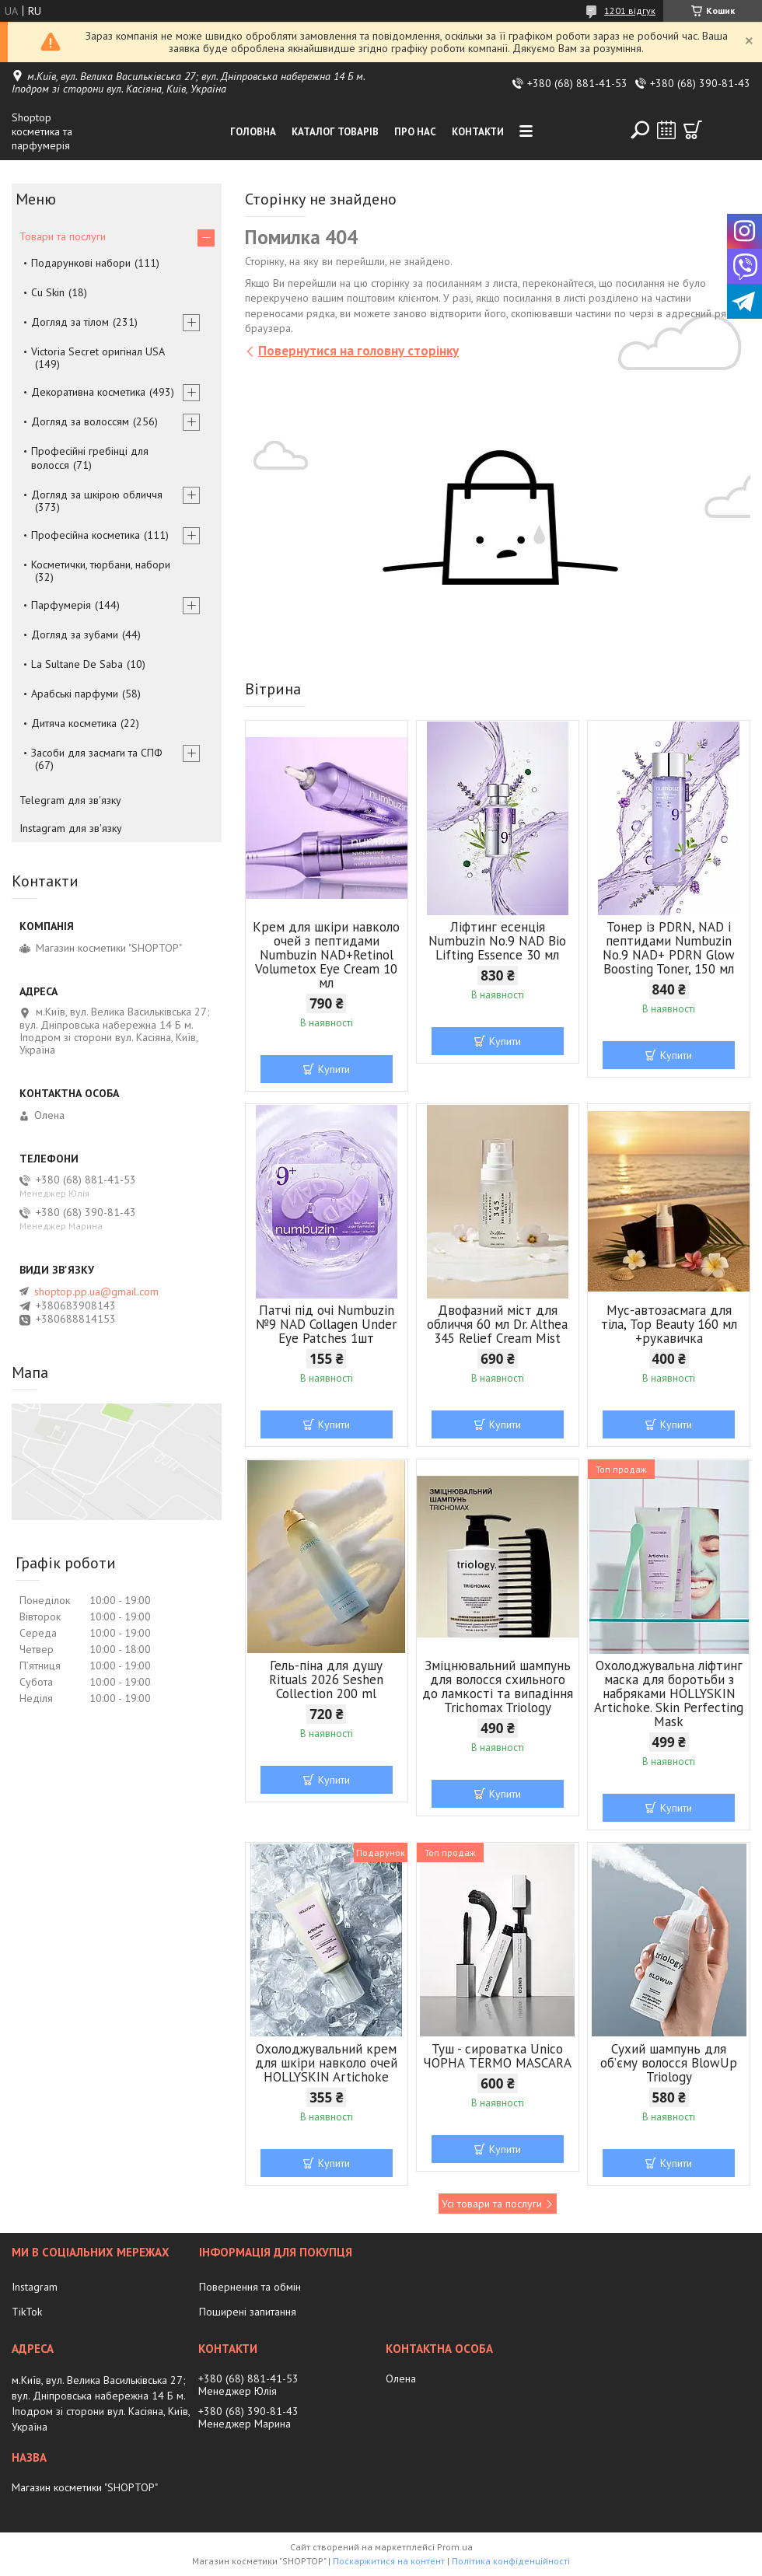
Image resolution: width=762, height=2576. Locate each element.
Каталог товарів (335, 131)
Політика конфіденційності (511, 2561)
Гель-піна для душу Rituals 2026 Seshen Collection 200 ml (326, 1679)
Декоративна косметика (88, 392)
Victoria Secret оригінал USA (98, 351)
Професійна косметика (85, 535)
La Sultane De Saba (77, 664)
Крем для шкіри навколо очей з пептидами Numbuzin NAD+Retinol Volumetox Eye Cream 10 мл (326, 955)
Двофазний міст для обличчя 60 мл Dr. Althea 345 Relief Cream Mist (497, 1324)
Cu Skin (48, 292)
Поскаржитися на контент (389, 2561)
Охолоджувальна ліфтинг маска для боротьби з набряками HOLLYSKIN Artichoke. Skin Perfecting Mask (668, 1693)
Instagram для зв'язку (70, 828)
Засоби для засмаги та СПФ (97, 753)
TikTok (27, 2312)
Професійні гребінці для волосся (90, 458)
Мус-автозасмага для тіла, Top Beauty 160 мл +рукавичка (669, 1324)
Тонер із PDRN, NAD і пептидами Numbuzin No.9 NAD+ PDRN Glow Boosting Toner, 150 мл (669, 948)
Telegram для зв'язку (70, 800)
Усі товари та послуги (492, 2204)
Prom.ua (455, 2547)
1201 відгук (629, 10)
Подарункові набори (81, 263)
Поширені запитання (247, 2312)
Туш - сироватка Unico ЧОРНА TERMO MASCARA (497, 2056)
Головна (253, 131)
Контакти (478, 131)
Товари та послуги (62, 236)
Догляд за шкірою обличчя (97, 495)
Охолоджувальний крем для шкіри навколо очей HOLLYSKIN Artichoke (326, 2063)
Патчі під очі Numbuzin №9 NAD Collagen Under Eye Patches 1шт (326, 1324)
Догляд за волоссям (80, 421)
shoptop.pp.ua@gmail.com (96, 1291)
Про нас (415, 131)
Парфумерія (61, 605)
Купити (334, 1069)
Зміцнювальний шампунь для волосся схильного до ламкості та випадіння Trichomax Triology (497, 1686)
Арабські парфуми (74, 694)
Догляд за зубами (74, 634)
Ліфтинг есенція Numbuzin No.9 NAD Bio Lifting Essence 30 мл (497, 941)
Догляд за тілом (70, 322)
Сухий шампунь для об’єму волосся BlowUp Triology (668, 2063)
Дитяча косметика (74, 723)
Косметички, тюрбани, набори (100, 564)
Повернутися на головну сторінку (358, 350)
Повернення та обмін (250, 2287)
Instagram (35, 2287)
